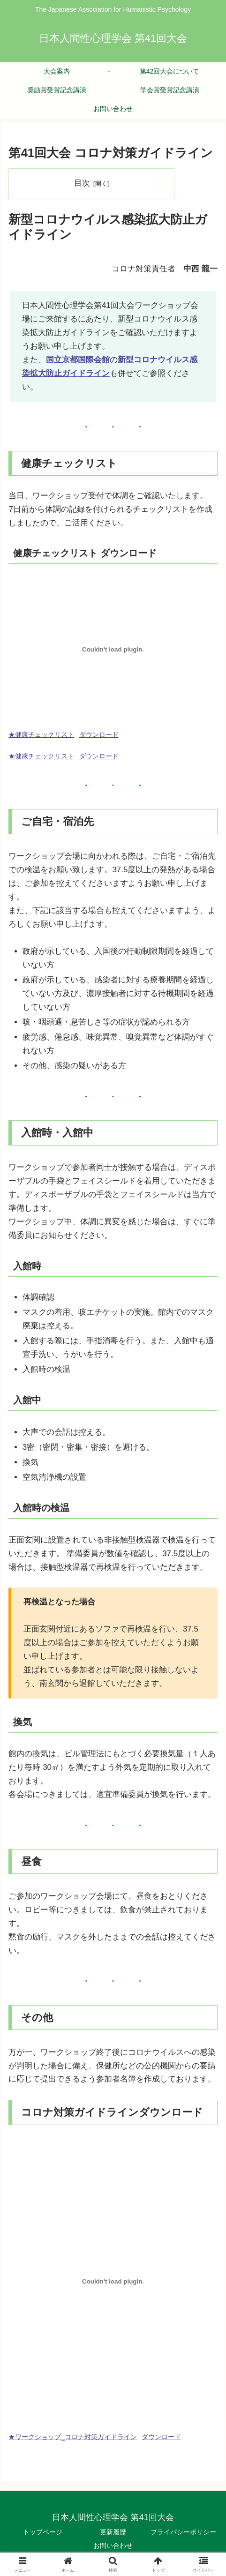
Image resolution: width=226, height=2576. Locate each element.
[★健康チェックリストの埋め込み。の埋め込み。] (112, 649)
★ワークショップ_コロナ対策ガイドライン (72, 2437)
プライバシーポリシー (183, 2532)
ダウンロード (99, 734)
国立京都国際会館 (78, 359)
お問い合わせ (113, 2545)
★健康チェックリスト (41, 734)
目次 (82, 183)
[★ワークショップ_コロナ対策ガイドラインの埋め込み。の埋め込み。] (112, 2281)
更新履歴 (113, 2532)
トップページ (42, 2532)
